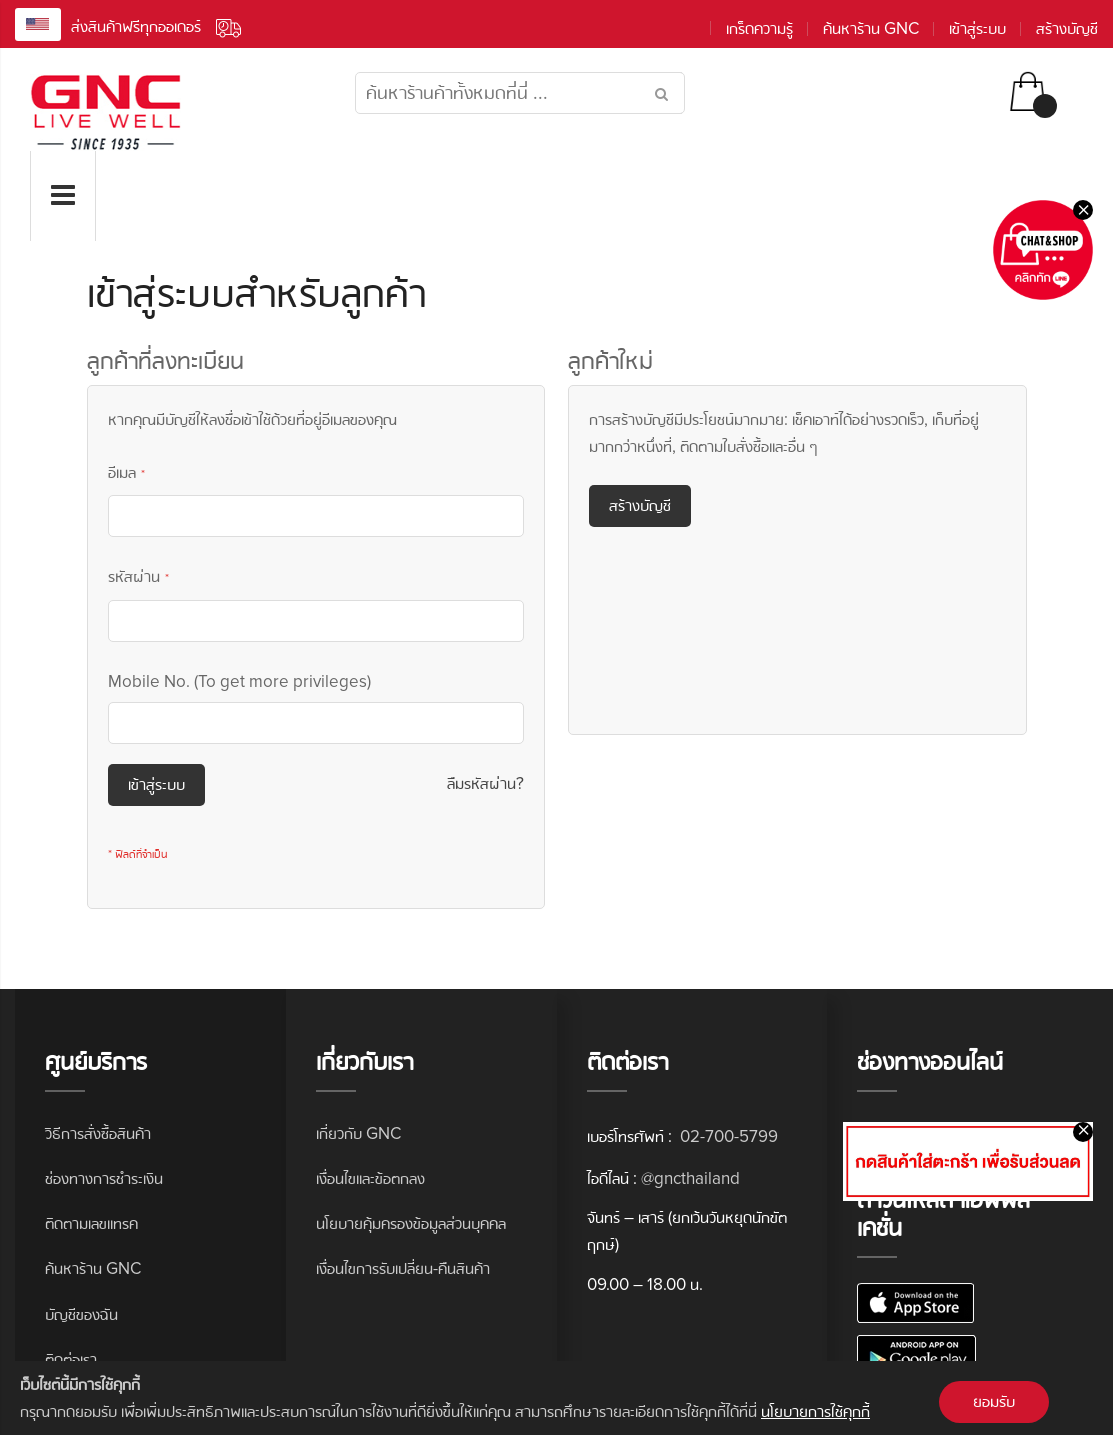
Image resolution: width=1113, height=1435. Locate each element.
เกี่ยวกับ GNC (358, 1133)
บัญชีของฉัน (81, 1314)
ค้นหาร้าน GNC (871, 28)
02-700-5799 (727, 1136)
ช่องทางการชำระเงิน (104, 1178)
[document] (556, 1398)
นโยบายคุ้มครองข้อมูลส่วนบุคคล (411, 1223)
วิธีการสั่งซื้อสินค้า (98, 1133)
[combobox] (520, 93)
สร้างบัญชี (1067, 28)
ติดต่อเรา (71, 1359)
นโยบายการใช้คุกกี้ (815, 1411)
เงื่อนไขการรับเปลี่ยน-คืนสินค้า (403, 1268)
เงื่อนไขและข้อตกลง (370, 1178)
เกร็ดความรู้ (759, 28)
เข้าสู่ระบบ (977, 28)
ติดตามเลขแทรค (91, 1223)
